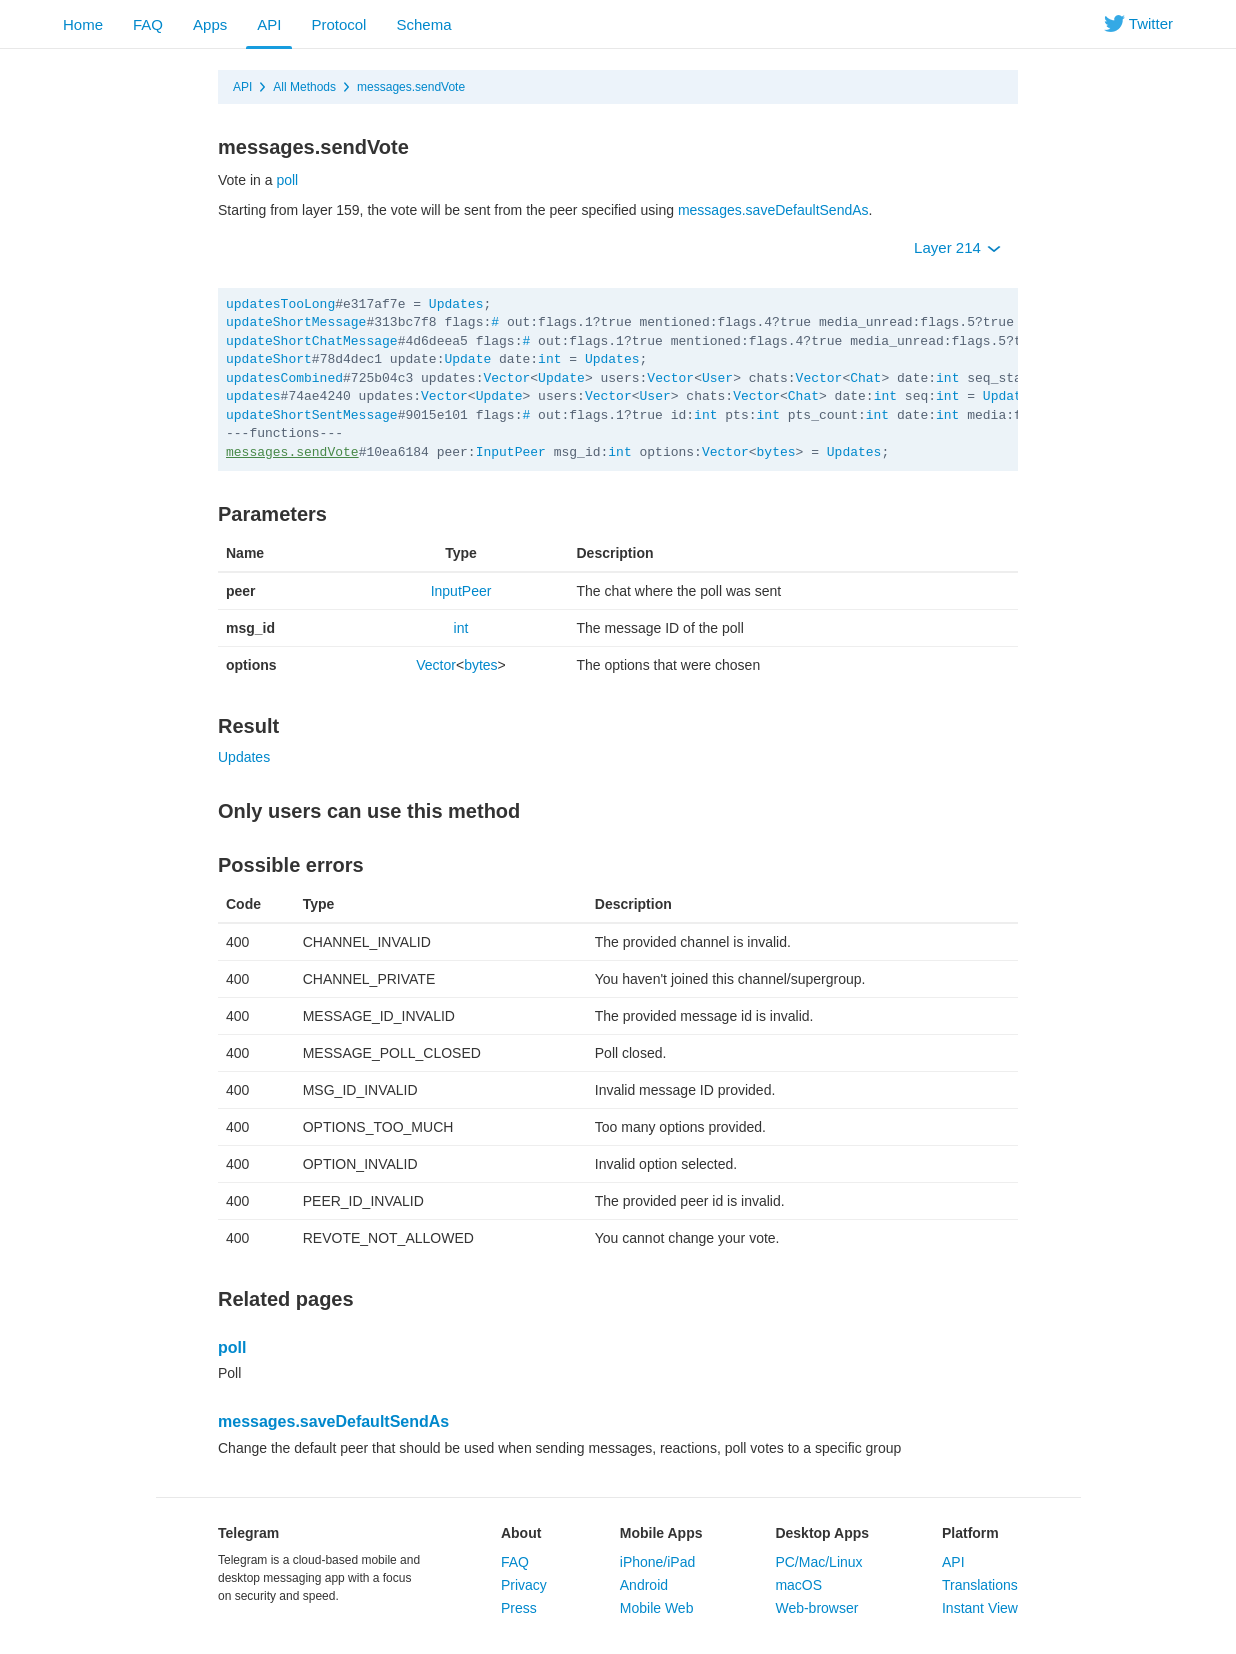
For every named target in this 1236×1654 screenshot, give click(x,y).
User (717, 378)
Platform (970, 1533)
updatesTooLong (280, 304)
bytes (776, 452)
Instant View (980, 1608)
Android (644, 1585)
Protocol (338, 24)
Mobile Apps (661, 1533)
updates (253, 396)
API (269, 24)
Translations (980, 1585)
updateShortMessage (296, 322)
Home (83, 24)
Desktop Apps (822, 1533)
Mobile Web (657, 1608)
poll (287, 180)
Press (519, 1608)
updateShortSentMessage (312, 415)
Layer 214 (957, 247)
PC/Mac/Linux (818, 1562)
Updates (456, 304)
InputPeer (511, 452)
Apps (210, 24)
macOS (798, 1585)
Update (467, 359)
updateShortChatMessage (312, 341)
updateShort (269, 359)
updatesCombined (284, 378)
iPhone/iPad (658, 1562)
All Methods (304, 87)
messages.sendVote (411, 87)
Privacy (524, 1585)
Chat (865, 378)
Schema (423, 24)
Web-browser (816, 1608)
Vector (506, 378)
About (521, 1533)
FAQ (148, 24)
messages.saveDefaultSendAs (773, 210)
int (549, 359)
